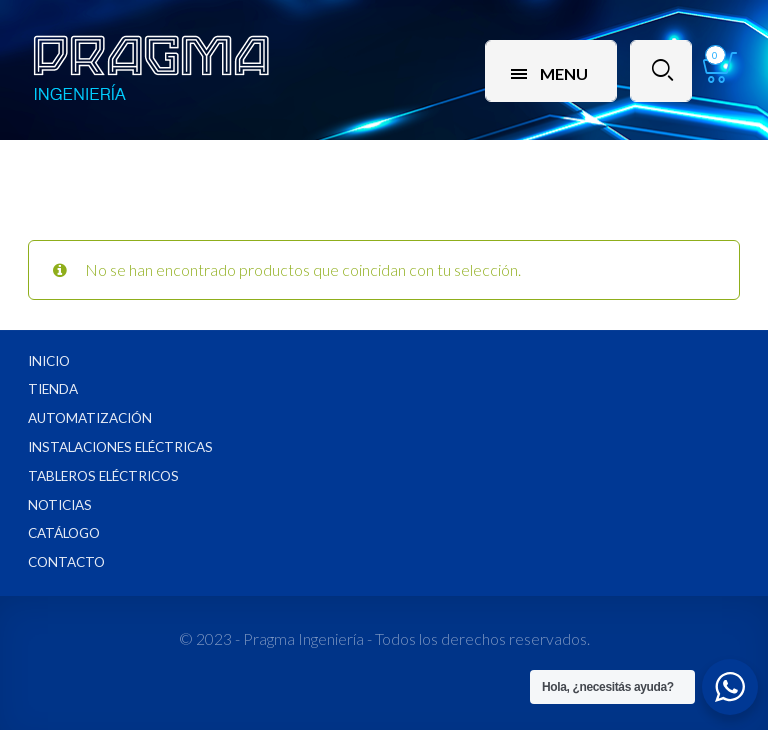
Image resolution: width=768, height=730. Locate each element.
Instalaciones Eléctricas (120, 447)
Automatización (90, 418)
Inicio (49, 361)
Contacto (66, 562)
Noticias (60, 505)
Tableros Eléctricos (103, 476)
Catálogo (64, 533)
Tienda (53, 389)
